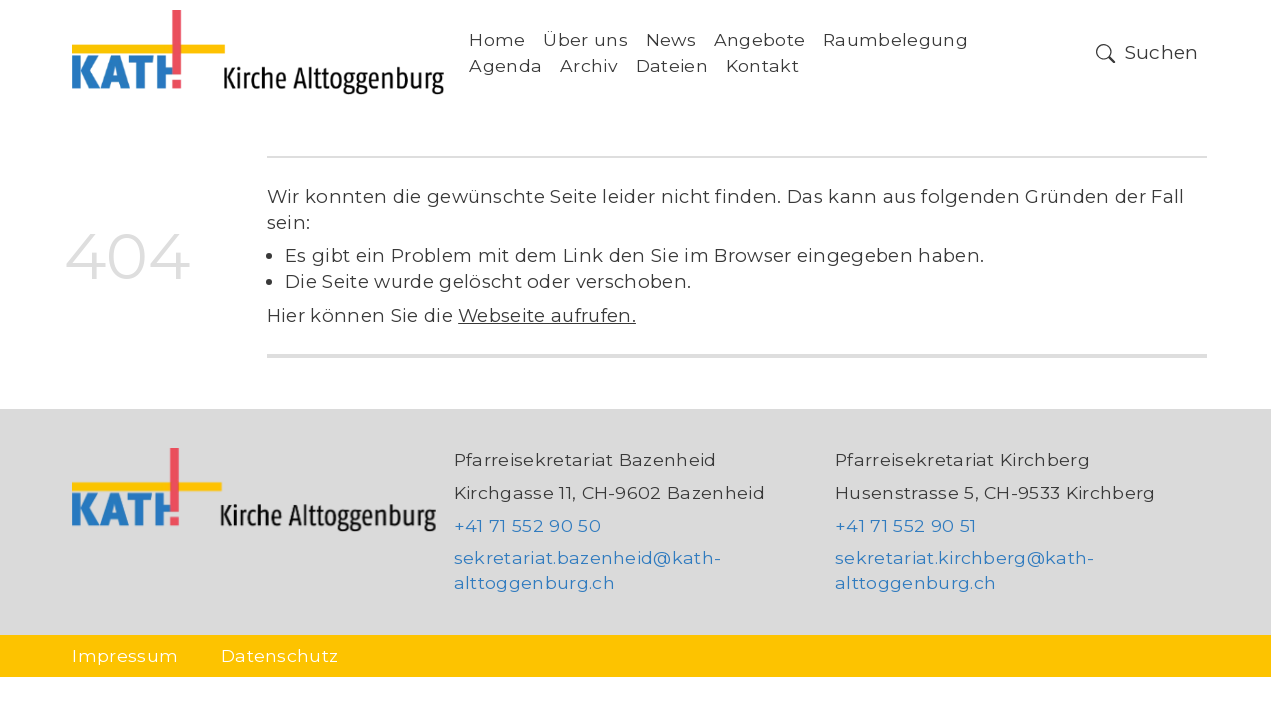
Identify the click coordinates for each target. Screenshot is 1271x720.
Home (497, 39)
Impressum (125, 655)
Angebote (760, 39)
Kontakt (762, 65)
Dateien (672, 65)
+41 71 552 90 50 (527, 525)
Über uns (585, 39)
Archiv (589, 65)
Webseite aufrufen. (547, 315)
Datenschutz (280, 655)
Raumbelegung (895, 39)
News (671, 39)
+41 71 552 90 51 (905, 525)
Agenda (505, 65)
